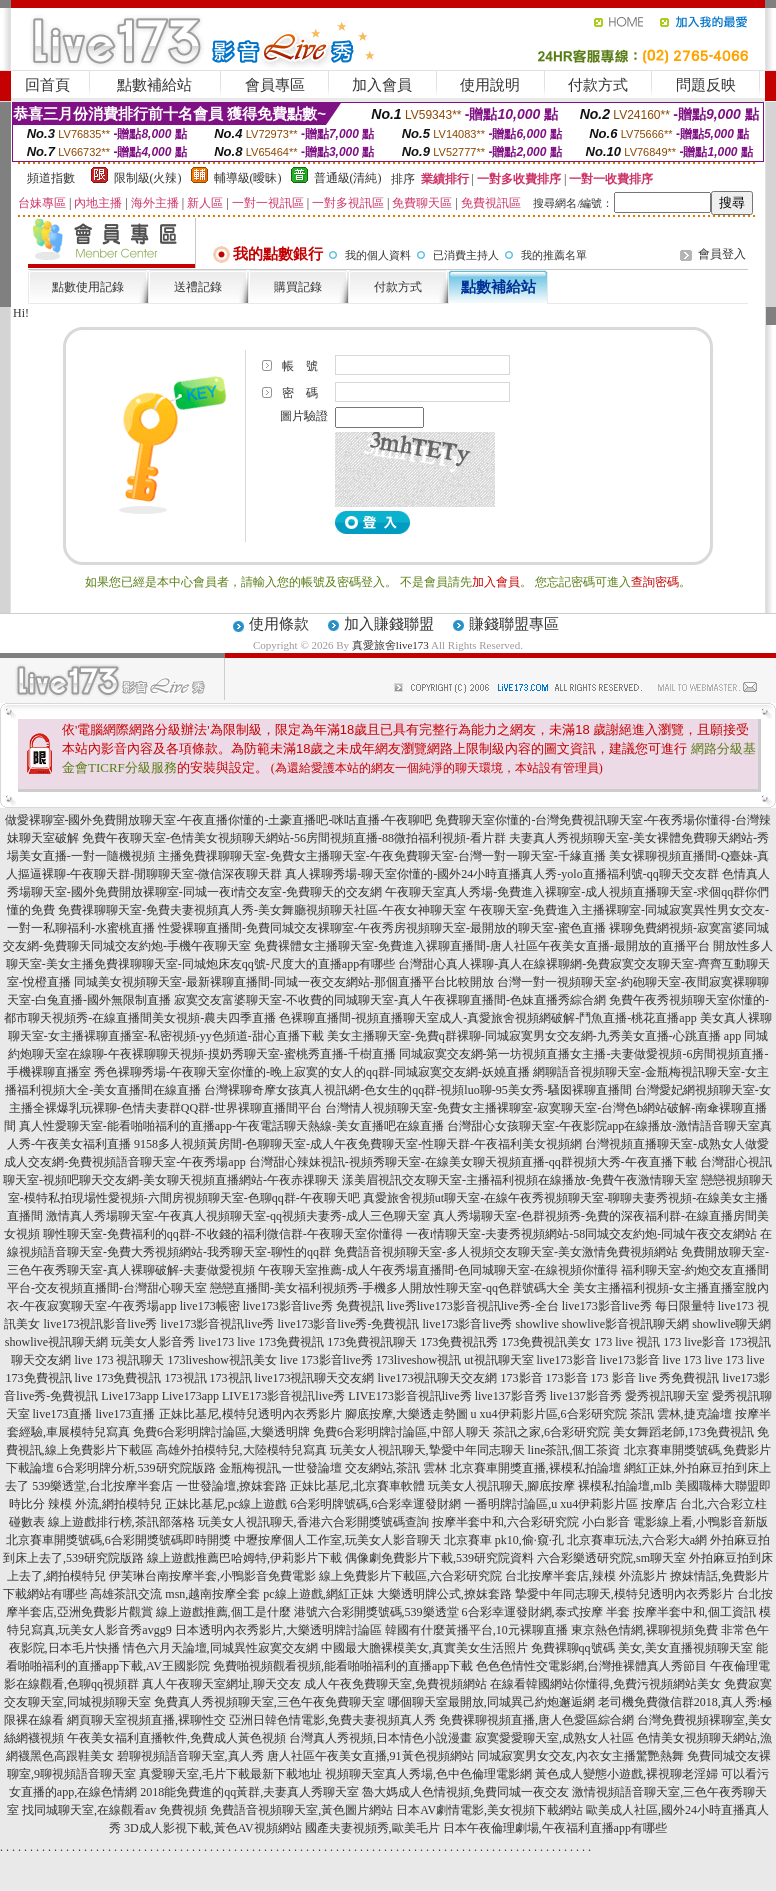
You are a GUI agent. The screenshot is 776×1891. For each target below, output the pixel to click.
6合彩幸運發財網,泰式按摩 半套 (546, 1612)
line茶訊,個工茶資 (574, 1450)
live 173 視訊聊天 (119, 1360)
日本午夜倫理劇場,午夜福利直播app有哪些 (555, 1828)
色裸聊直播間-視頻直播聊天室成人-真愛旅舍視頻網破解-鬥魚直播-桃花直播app (487, 1018)
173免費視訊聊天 (372, 1342)
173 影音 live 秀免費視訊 (655, 1378)
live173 (216, 1342)
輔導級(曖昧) (248, 178)
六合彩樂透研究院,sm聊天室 (611, 1558)
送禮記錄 (198, 287)
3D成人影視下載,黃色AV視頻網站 (212, 1828)
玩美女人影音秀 (153, 1342)
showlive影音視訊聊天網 (625, 1324)
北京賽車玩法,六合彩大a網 (637, 1540)
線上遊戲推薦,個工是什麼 (223, 1612)
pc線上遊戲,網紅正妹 (318, 1594)
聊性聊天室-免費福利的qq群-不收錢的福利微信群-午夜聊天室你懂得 (223, 1234)
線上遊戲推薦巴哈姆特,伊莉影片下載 (244, 1558)
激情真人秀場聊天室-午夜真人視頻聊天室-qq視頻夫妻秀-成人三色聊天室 (238, 1216)
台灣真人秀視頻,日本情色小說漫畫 (380, 1738)
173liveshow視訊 (418, 1360)
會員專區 (275, 85)
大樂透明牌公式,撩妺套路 (444, 1594)
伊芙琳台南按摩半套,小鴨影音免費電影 (212, 1576)
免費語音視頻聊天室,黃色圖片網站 (301, 1810)
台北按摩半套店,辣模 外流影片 (586, 1576)
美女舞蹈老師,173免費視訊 (683, 1432)
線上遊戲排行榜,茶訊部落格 (121, 1522)
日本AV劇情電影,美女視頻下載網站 (489, 1810)
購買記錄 (298, 287)
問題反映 (706, 85)
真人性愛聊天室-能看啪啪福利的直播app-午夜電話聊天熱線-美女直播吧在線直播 (231, 1126)
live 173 (682, 1360)
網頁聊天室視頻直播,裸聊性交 (146, 1720)
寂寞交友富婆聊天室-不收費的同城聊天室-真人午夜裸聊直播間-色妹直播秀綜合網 (390, 1000)
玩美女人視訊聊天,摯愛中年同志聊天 (427, 1450)
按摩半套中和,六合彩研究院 (505, 1522)
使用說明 (490, 85)
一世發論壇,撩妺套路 (231, 1486)
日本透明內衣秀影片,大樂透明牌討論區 (278, 1630)
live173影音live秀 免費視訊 (313, 1306)
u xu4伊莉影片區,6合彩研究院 (549, 1414)
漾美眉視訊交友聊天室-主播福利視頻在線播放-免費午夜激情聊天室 (520, 1180)
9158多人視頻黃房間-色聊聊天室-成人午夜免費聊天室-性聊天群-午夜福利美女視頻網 (358, 1144)
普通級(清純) (348, 178)
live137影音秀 (511, 1396)
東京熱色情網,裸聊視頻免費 (644, 1630)
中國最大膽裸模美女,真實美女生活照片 (424, 1648)
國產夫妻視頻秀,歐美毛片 (372, 1828)
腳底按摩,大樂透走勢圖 (406, 1414)
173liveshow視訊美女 (221, 1360)
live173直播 (63, 1414)
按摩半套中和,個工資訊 (694, 1612)
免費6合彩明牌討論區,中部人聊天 (401, 1432)
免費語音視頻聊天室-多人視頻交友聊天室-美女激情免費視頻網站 (506, 1252)
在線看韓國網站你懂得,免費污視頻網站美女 (605, 1684)
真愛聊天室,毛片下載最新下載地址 (230, 1774)
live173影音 (567, 1360)
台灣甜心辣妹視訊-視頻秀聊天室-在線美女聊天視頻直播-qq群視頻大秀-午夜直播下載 (473, 1162)
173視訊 (186, 1378)
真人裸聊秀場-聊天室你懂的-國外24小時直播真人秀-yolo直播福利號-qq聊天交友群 (501, 874)
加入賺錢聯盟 (389, 624)
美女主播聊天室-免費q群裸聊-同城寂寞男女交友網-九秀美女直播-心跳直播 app (534, 1036)
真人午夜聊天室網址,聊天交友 (221, 1684)
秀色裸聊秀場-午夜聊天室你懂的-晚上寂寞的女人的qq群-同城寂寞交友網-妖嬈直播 (312, 1072)
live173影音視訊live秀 (217, 1324)
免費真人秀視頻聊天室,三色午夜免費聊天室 (269, 1702)
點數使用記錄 (88, 287)
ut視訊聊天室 (498, 1360)
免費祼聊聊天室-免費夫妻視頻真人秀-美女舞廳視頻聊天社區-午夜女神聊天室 (262, 910)
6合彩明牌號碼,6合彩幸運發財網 (375, 1504)
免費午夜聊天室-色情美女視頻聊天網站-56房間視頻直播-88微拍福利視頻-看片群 (294, 838)
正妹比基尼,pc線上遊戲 (226, 1504)
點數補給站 (154, 85)
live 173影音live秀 (326, 1360)
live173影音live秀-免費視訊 (348, 1324)
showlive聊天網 (731, 1324)
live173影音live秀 (467, 1324)
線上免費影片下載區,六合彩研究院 (410, 1576)
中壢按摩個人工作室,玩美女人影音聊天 (337, 1540)
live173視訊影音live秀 (100, 1324)
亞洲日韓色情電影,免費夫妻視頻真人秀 (332, 1720)
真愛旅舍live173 (390, 645)
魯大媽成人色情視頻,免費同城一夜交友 (465, 1792)
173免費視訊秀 (459, 1342)
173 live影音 (694, 1342)
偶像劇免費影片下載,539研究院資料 (439, 1558)
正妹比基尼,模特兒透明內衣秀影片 (250, 1414)
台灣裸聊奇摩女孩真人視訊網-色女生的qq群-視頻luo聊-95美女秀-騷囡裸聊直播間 (417, 1090)
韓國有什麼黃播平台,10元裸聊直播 (476, 1630)
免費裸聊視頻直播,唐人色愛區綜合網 (536, 1720)
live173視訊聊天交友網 (315, 1378)
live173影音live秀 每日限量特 (638, 1306)
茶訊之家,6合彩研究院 (551, 1432)
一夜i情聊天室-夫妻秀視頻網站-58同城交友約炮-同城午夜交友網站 (581, 1234)
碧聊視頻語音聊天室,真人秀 (190, 1756)
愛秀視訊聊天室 (667, 1396)
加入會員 (382, 85)
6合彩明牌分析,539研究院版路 (136, 1468)
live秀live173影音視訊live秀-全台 (473, 1306)
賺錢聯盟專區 (514, 624)
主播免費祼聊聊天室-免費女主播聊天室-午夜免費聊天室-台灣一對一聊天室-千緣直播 (382, 856)
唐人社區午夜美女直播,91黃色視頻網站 (370, 1756)
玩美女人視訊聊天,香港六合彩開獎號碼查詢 (313, 1522)
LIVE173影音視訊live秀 (283, 1396)
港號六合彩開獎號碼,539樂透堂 (376, 1612)
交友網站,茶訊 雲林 (396, 1468)
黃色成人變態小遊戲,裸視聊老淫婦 (626, 1774)
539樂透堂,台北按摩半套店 (102, 1486)
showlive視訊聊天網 (56, 1342)
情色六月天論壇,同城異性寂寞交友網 (220, 1648)
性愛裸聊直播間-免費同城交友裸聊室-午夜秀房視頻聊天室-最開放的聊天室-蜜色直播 (382, 928)
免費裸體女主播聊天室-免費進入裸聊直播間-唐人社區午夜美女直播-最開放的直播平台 (482, 946)
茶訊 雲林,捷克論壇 (681, 1414)
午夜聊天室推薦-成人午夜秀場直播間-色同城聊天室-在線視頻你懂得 (438, 1270)
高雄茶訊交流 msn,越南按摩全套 (175, 1594)
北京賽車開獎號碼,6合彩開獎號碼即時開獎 (118, 1540)
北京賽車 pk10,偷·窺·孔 (504, 1540)
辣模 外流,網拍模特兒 (105, 1504)
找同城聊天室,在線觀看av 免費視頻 (114, 1810)
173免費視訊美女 (546, 1342)
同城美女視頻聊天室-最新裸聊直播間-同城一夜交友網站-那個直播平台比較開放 (284, 982)
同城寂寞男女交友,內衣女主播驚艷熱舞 (580, 1756)
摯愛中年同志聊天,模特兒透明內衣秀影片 (624, 1594)
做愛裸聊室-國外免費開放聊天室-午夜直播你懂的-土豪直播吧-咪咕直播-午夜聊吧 (219, 820)
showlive (536, 1324)
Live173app (129, 1396)
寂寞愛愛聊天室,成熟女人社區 (554, 1738)
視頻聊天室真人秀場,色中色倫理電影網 (428, 1774)
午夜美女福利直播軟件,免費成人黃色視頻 (176, 1738)
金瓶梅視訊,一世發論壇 (280, 1468)
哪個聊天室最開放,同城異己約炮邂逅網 (491, 1702)
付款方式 (598, 85)
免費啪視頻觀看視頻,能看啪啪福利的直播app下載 (343, 1666)
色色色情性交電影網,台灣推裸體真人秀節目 (591, 1666)
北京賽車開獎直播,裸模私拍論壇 (535, 1468)
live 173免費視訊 (280, 1342)
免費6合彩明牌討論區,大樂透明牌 (221, 1432)
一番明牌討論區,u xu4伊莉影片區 (551, 1504)
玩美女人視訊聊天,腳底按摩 (501, 1486)
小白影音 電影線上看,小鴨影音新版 (675, 1522)
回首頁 (47, 85)
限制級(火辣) (148, 178)
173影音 (522, 1378)
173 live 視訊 (627, 1342)
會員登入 (722, 254)
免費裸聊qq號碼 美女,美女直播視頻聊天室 (642, 1648)
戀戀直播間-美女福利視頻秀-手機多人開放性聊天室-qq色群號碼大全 (390, 1288)
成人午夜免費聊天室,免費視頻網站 (395, 1684)
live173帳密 (210, 1306)
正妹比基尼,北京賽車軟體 (357, 1486)
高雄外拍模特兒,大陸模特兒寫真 (241, 1450)
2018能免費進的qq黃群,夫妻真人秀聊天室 (249, 1792)
